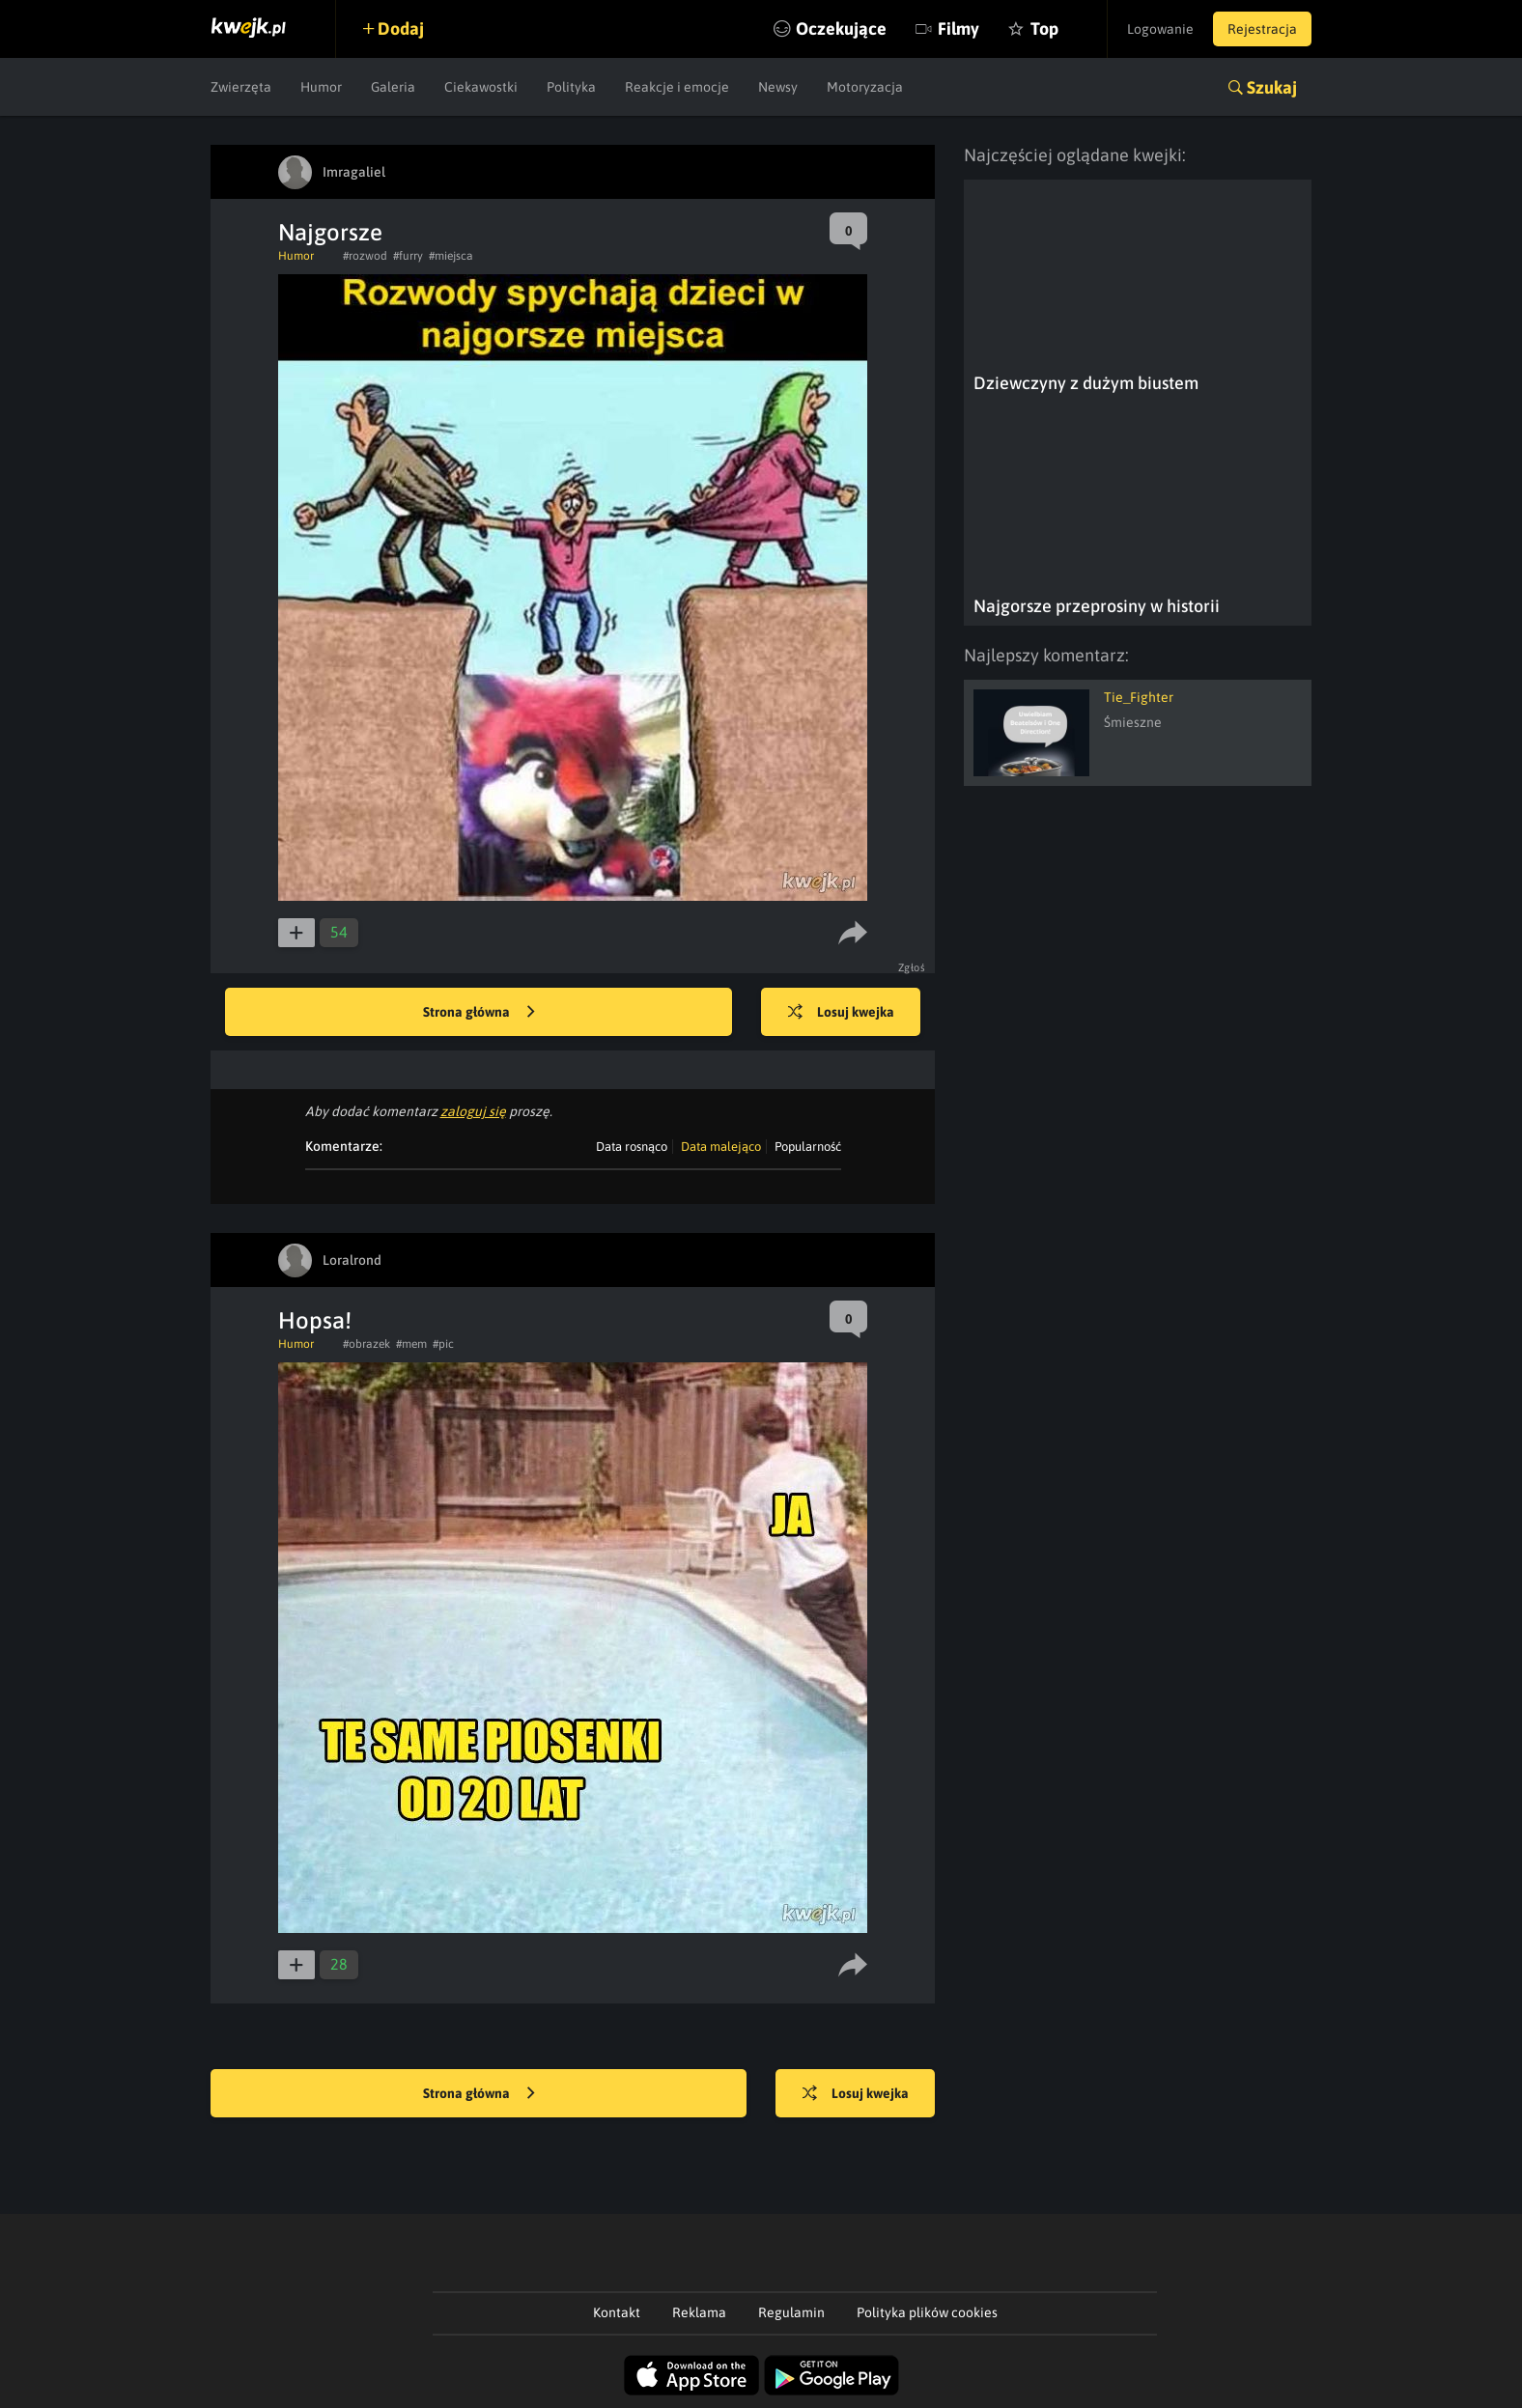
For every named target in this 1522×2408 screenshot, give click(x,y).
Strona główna (479, 1013)
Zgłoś (912, 967)
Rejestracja (1262, 29)
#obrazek (366, 1344)
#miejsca (451, 256)
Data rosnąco (631, 1146)
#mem (411, 1344)
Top (1044, 28)
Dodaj (401, 28)
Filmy (958, 28)
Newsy (778, 87)
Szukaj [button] (1272, 87)
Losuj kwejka (841, 1013)
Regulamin (791, 2312)
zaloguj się (473, 1111)
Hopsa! (315, 1320)
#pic (443, 1344)
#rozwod (365, 256)
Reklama (699, 2312)
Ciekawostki (481, 87)
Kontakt (616, 2312)
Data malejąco (721, 1146)
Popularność (808, 1146)
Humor (321, 87)
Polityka (571, 87)
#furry (408, 256)
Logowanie (1160, 29)
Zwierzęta (241, 87)
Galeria (393, 87)
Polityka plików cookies (927, 2312)
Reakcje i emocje (677, 87)
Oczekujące (841, 28)
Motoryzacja (865, 87)
